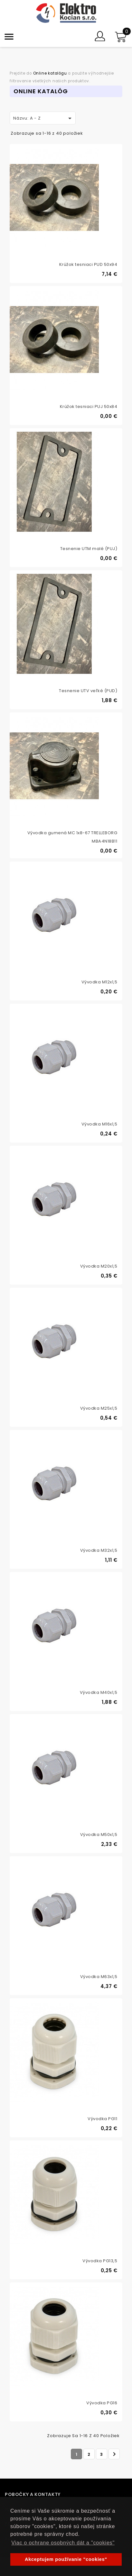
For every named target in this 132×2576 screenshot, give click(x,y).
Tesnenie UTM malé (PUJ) (89, 549)
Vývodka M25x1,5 (99, 1408)
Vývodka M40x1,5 (99, 1692)
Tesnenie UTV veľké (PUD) (88, 691)
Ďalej (114, 2454)
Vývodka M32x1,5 (99, 1550)
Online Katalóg (41, 91)
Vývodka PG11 (102, 2119)
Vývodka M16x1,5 (99, 1124)
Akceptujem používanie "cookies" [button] (66, 2559)
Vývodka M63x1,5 (99, 1977)
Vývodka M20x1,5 (99, 1266)
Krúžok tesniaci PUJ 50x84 (89, 406)
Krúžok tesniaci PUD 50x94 (88, 264)
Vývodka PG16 (101, 2403)
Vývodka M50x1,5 (99, 1834)
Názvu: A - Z (43, 118)
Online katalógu (50, 73)
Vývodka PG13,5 (99, 2261)
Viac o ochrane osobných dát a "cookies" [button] (63, 2542)
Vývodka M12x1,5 (99, 982)
